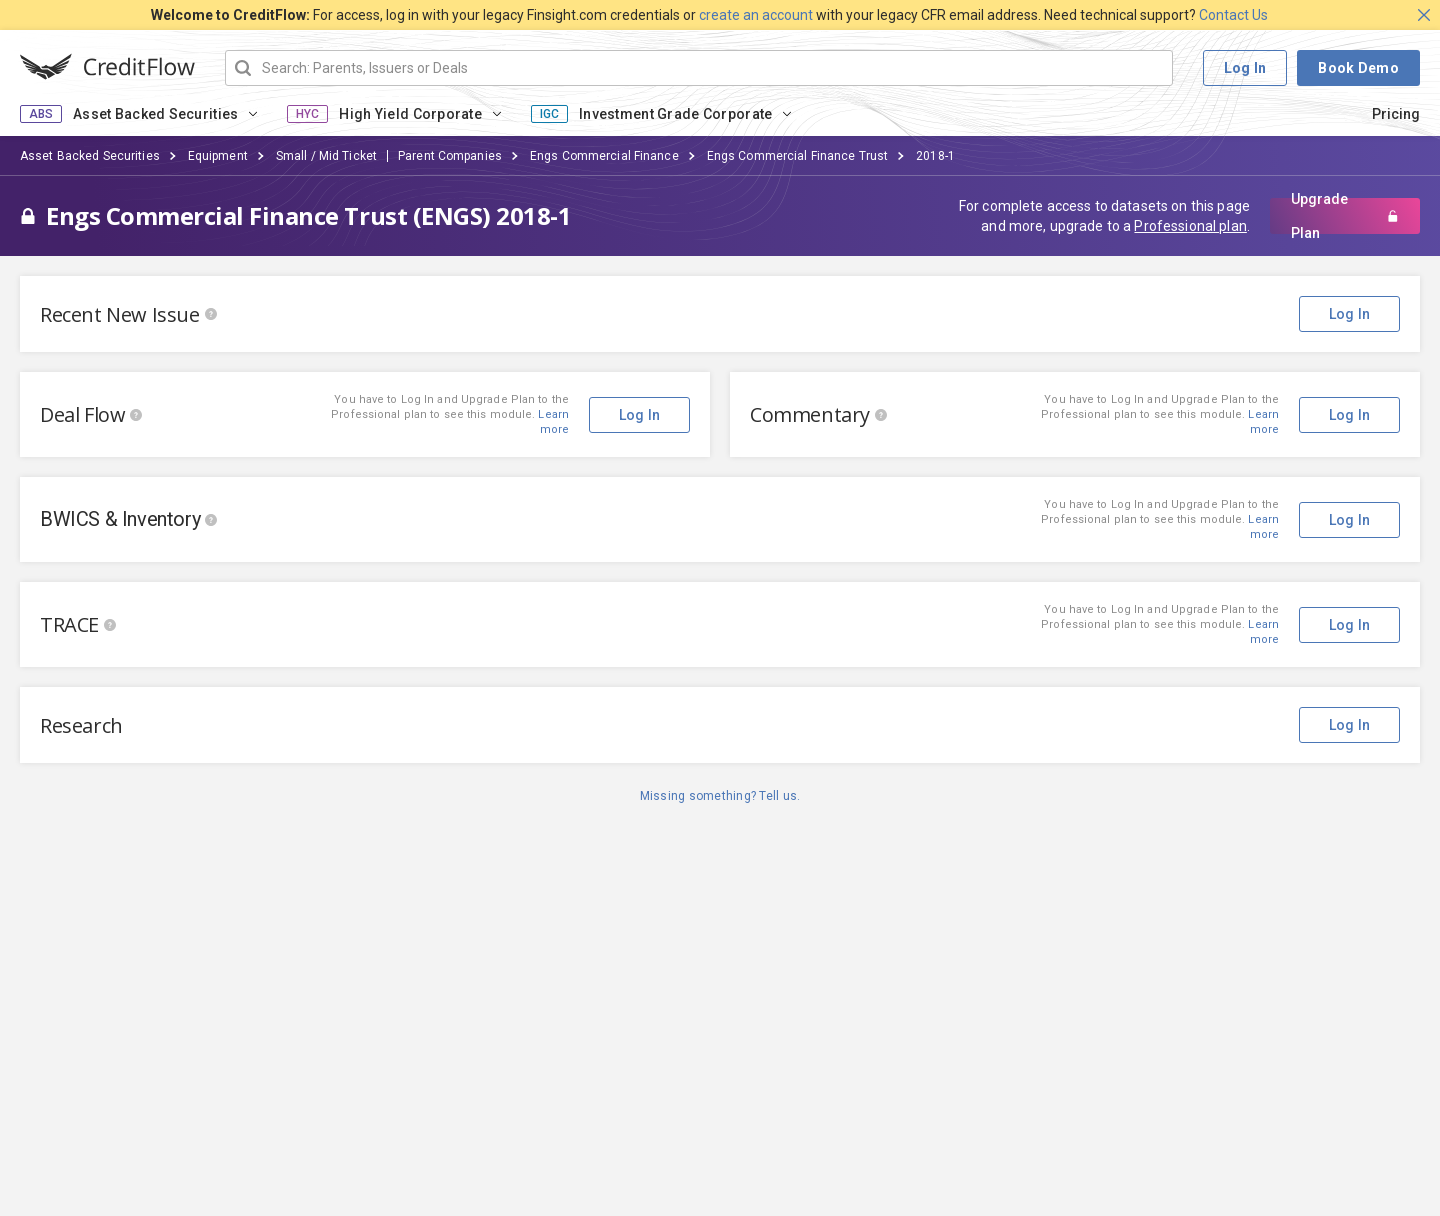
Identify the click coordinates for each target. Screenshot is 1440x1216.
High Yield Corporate (410, 114)
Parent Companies (450, 156)
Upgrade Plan (1345, 216)
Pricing (1396, 114)
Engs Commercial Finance (604, 156)
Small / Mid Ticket (326, 156)
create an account (756, 15)
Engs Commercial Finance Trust (797, 156)
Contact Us (1233, 15)
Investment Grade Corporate (675, 114)
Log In (1245, 68)
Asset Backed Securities (155, 114)
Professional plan (1190, 226)
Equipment (218, 156)
